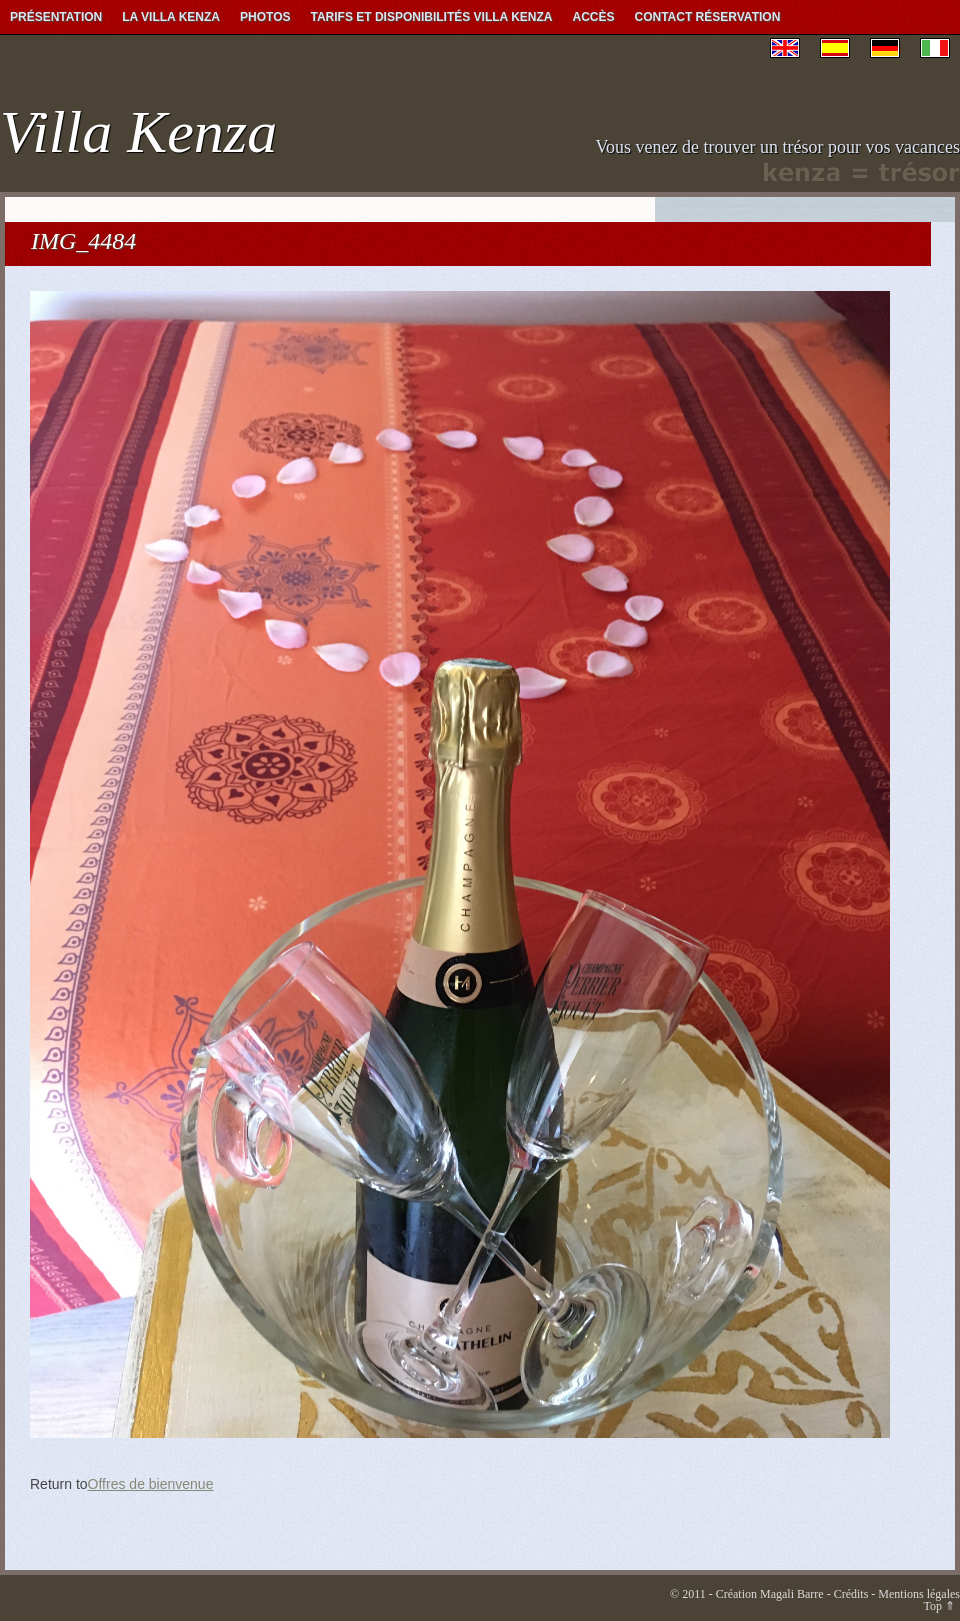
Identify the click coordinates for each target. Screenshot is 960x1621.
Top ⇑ (940, 1606)
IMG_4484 (83, 241)
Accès (594, 17)
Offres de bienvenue (151, 1484)
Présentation (56, 17)
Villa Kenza (138, 132)
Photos (265, 17)
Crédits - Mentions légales (897, 1594)
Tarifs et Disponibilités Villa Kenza (431, 17)
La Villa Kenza (171, 17)
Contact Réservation (708, 17)
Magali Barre (792, 1594)
